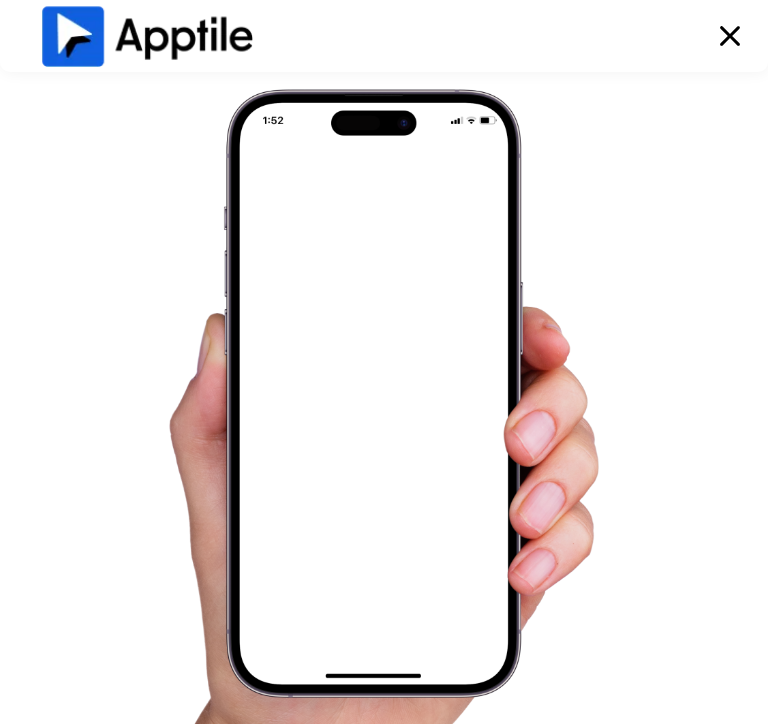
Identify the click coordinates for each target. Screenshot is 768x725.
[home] (147, 35)
